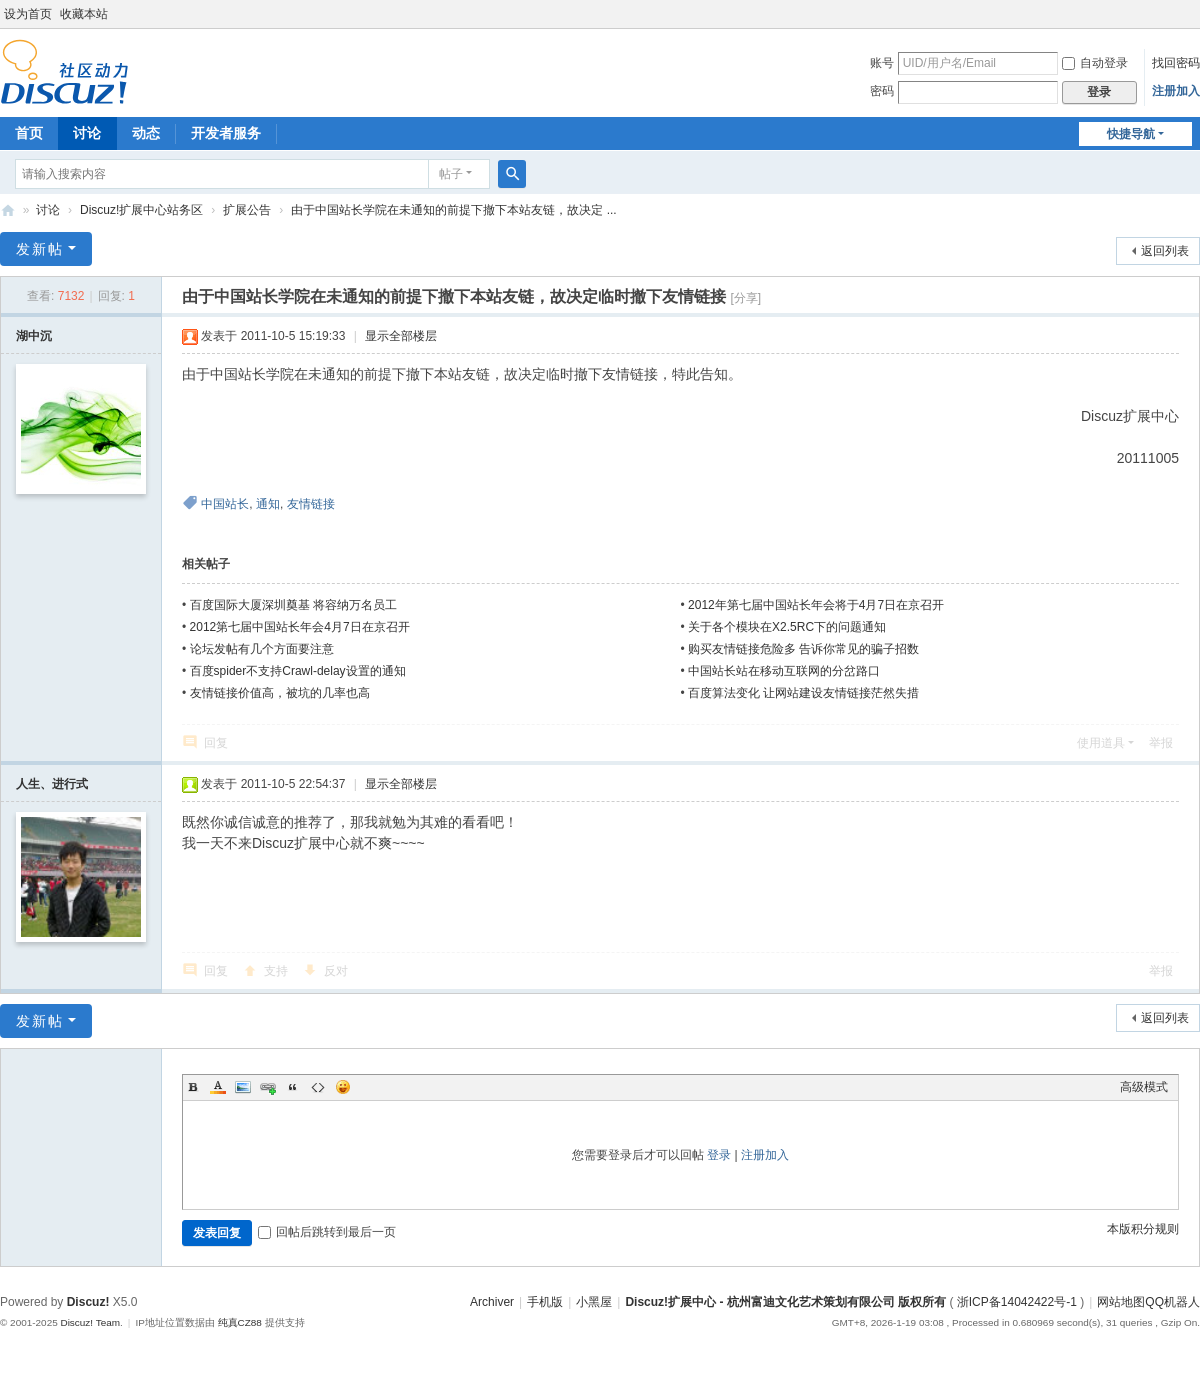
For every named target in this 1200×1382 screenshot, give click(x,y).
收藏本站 (84, 14)
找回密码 (1176, 63)
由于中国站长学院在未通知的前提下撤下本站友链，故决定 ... (453, 210)
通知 (268, 504)
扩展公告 (247, 210)
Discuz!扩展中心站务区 (141, 210)
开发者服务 (226, 133)
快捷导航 (1131, 134)
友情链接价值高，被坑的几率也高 (280, 693)
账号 (882, 63)
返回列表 (1165, 251)
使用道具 (1101, 743)
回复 (216, 743)
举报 (1161, 743)
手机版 (545, 1302)
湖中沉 (34, 336)
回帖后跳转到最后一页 (327, 1232)
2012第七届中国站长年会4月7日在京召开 (300, 627)
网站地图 (1121, 1302)
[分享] (745, 298)
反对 (336, 971)
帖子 (451, 174)
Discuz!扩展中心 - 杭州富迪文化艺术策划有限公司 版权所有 (785, 1302)
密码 (882, 91)
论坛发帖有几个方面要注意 (262, 649)
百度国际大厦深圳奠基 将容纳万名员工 (293, 605)
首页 (29, 133)
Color (218, 1087)
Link (268, 1087)
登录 (719, 1155)
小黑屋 (594, 1302)
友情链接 (311, 504)
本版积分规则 (1143, 1229)
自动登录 (1095, 63)
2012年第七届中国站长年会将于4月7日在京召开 (816, 605)
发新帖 (40, 249)
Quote (293, 1087)
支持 (276, 971)
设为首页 (28, 14)
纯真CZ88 (240, 1322)
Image (243, 1087)
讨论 (87, 133)
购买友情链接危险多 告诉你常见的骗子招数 (803, 649)
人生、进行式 (52, 784)
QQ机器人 (1172, 1302)
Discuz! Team (90, 1322)
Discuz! (88, 1302)
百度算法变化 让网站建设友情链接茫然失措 (803, 693)
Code (318, 1087)
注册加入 (1176, 91)
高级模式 (1144, 1087)
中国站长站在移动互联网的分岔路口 (784, 671)
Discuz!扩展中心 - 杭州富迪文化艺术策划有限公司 (8, 210)
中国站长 (225, 504)
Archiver (492, 1302)
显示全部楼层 (401, 336)
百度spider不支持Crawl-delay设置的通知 (298, 671)
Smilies (343, 1087)
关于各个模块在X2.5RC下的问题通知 (787, 627)
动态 (146, 133)
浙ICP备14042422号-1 (1017, 1302)
